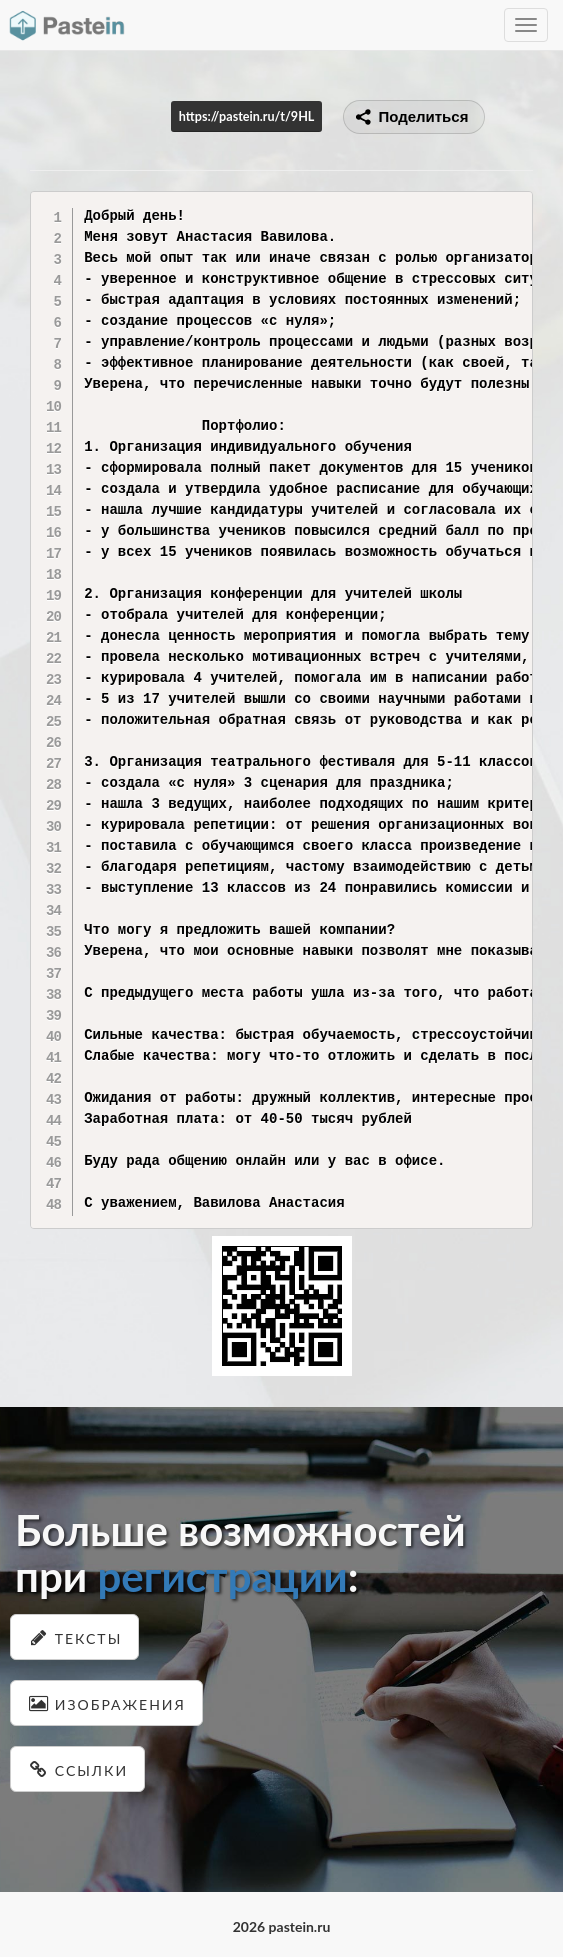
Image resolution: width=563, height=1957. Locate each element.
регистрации (222, 1576)
